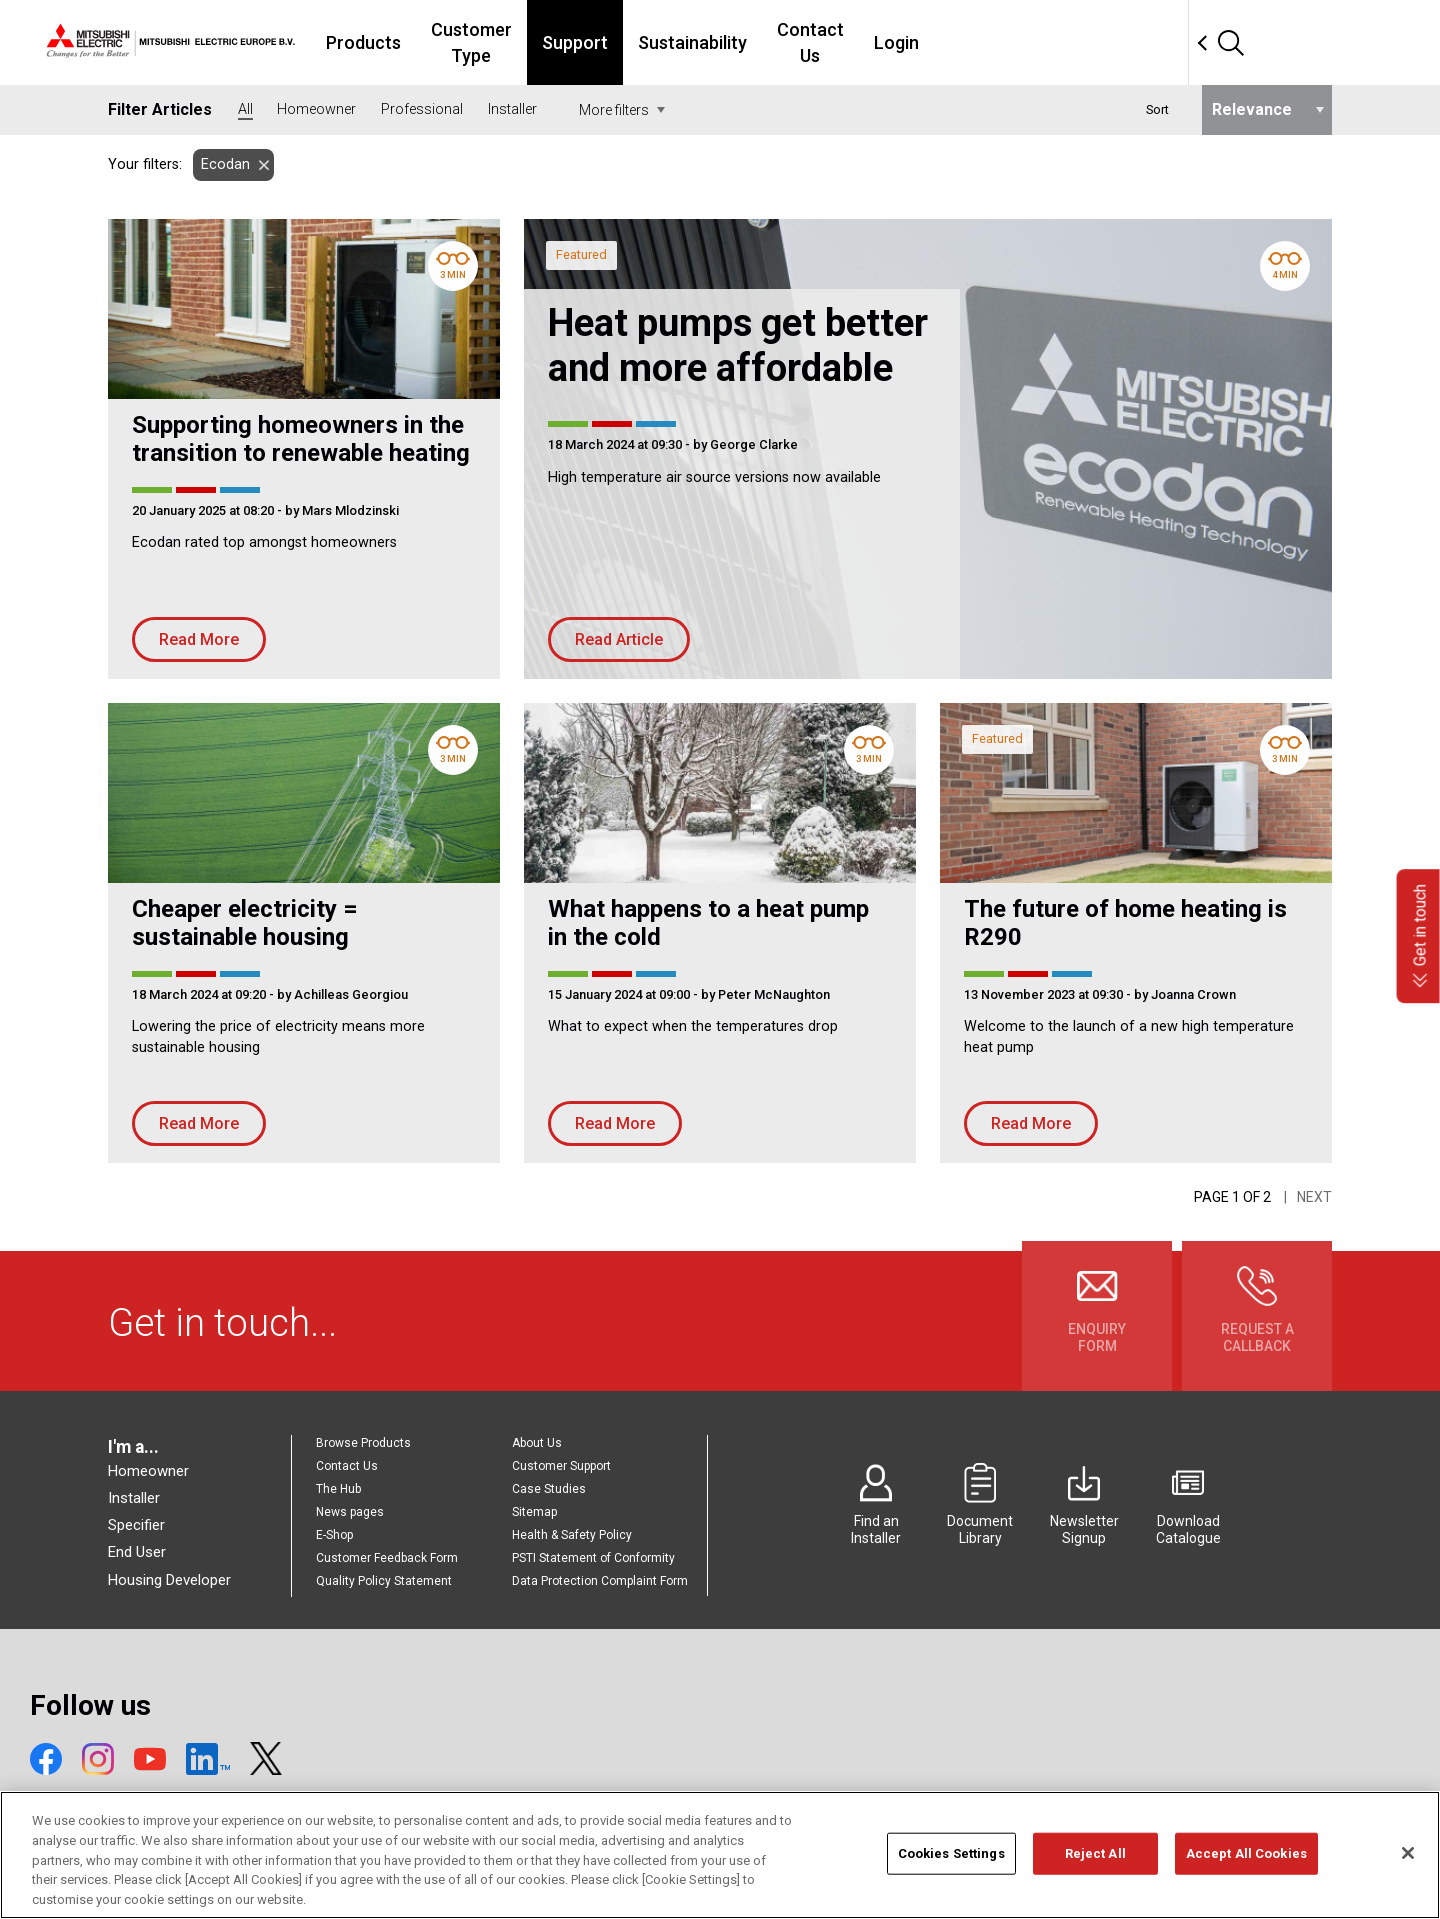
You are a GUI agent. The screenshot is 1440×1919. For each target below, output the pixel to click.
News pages (350, 1512)
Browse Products (363, 1443)
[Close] (1408, 1878)
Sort (1157, 109)
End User (137, 1552)
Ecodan (221, 164)
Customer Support (561, 1466)
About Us (537, 1443)
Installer (134, 1498)
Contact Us (974, 42)
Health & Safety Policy (572, 1535)
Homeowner (148, 1471)
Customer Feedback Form (387, 1558)
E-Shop (334, 1535)
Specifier (136, 1525)
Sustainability (844, 42)
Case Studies (549, 1489)
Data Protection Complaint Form (600, 1581)
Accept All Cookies (1246, 1877)
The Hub (338, 1489)
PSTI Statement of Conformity (593, 1558)
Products (471, 42)
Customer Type (601, 42)
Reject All (1095, 1877)
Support (727, 42)
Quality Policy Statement (384, 1581)
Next (1314, 1197)
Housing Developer (169, 1580)
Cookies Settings (951, 1877)
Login (1072, 42)
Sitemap (534, 1512)
